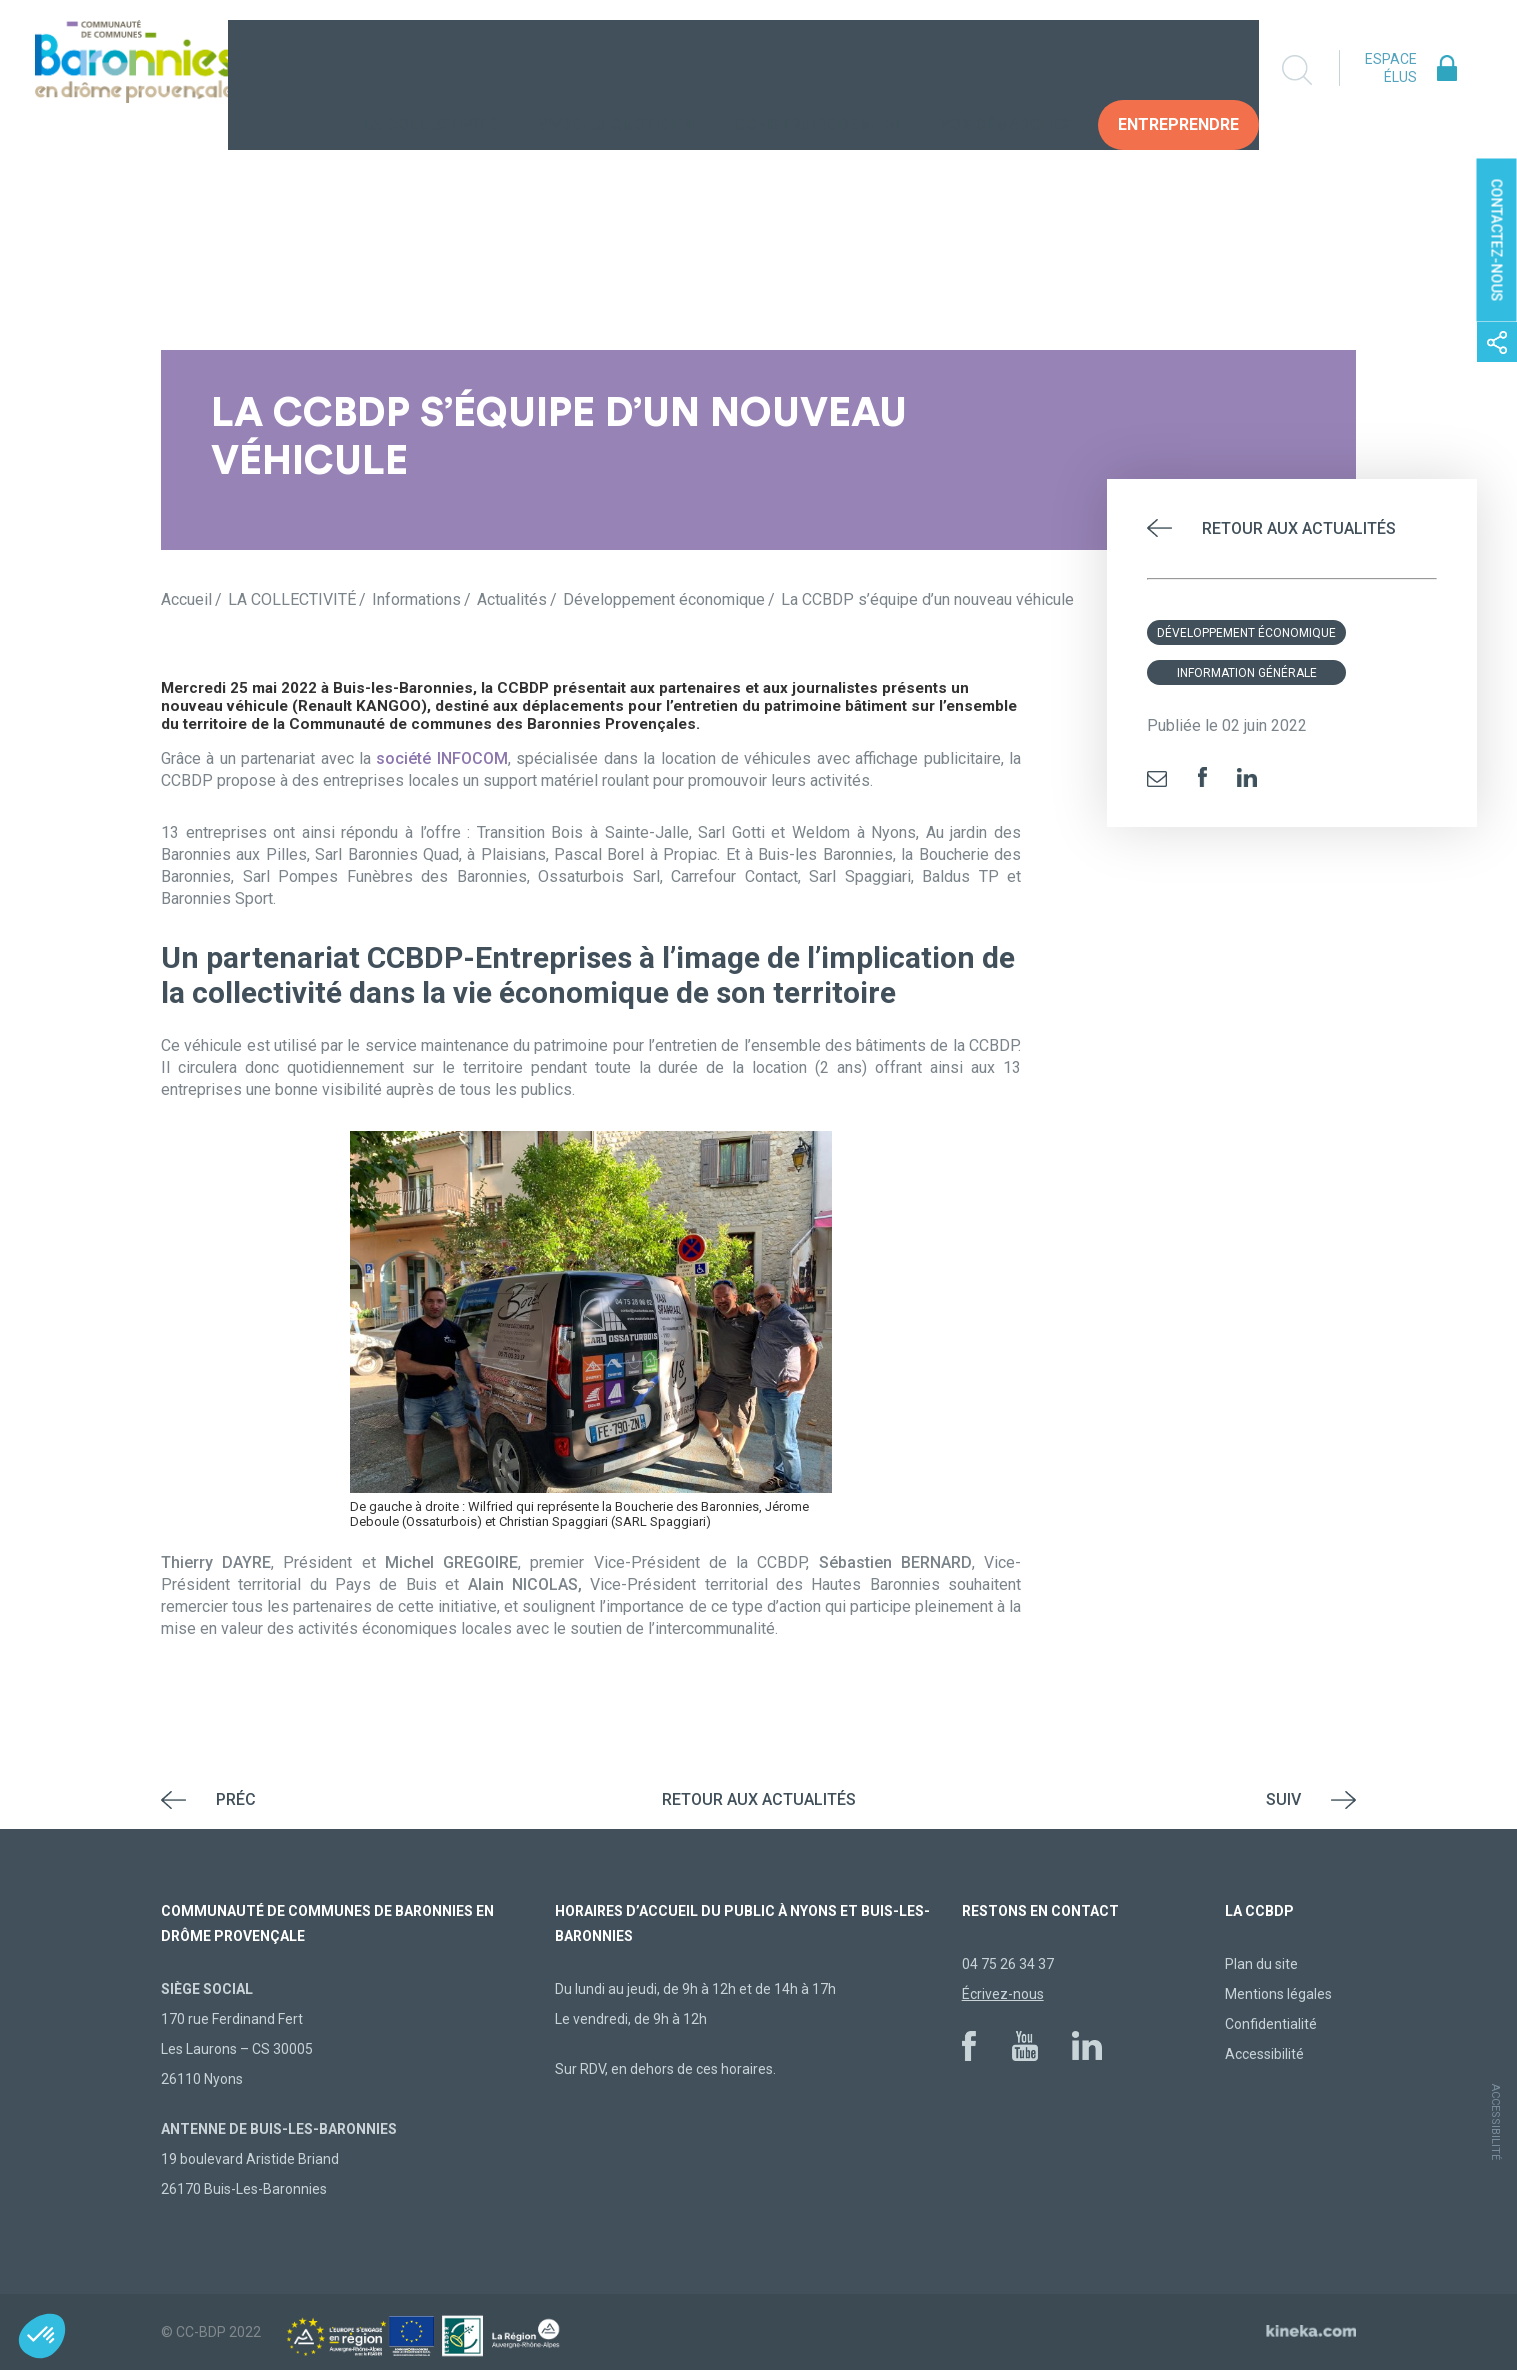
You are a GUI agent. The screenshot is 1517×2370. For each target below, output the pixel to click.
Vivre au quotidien (615, 69)
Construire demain (816, 69)
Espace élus (1391, 68)
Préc (236, 1799)
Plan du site (1261, 1964)
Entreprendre (1178, 69)
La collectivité (429, 69)
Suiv (1283, 1799)
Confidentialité (1271, 2024)
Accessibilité (1264, 2054)
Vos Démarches (1005, 69)
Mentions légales (1278, 1994)
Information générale (1247, 673)
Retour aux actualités (1299, 528)
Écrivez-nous (1003, 1994)
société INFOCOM (441, 758)
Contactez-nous (1497, 240)
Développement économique (1246, 633)
